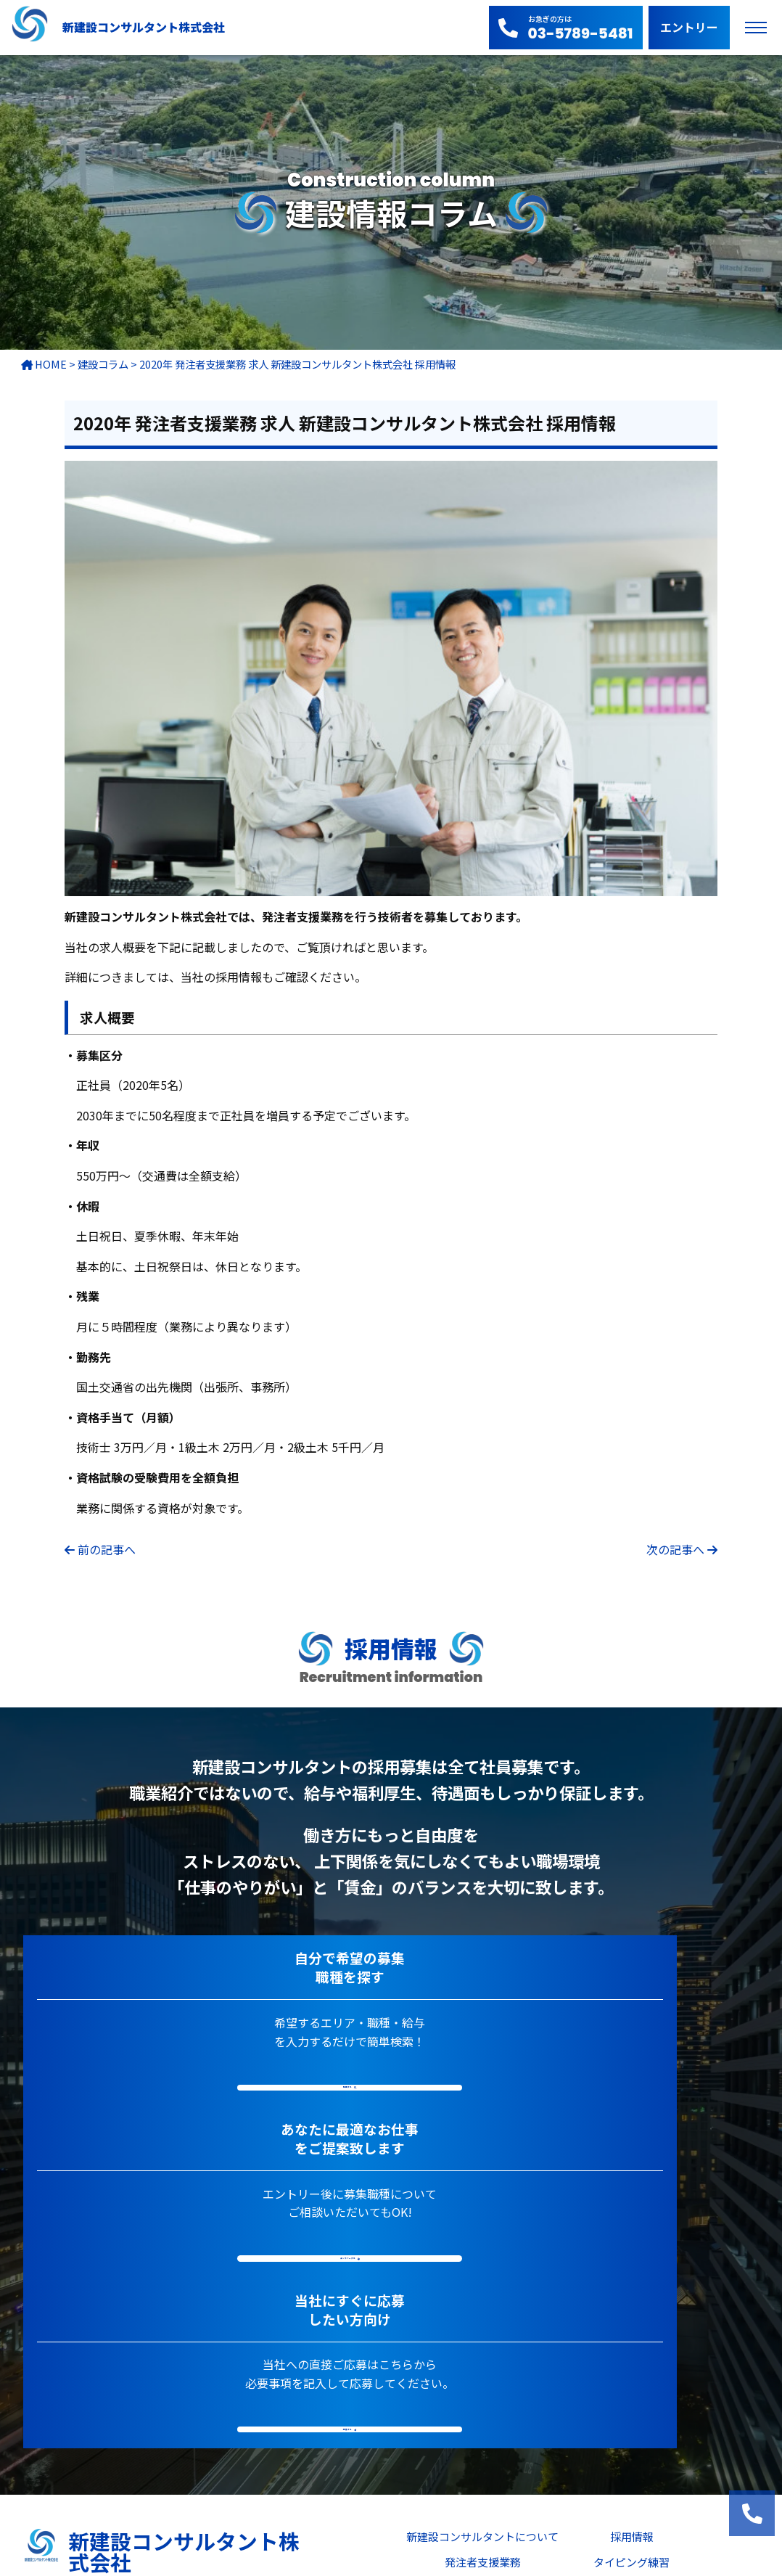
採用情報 (632, 2250)
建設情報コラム (631, 2301)
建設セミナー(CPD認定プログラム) (538, 2372)
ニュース (482, 2326)
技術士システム (631, 2326)
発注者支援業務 (483, 2276)
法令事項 (538, 2448)
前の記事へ (107, 1549)
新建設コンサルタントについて (482, 2250)
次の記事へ (675, 1549)
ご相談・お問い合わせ (538, 2423)
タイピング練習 (631, 2276)
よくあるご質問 (538, 2397)
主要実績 (482, 2301)
